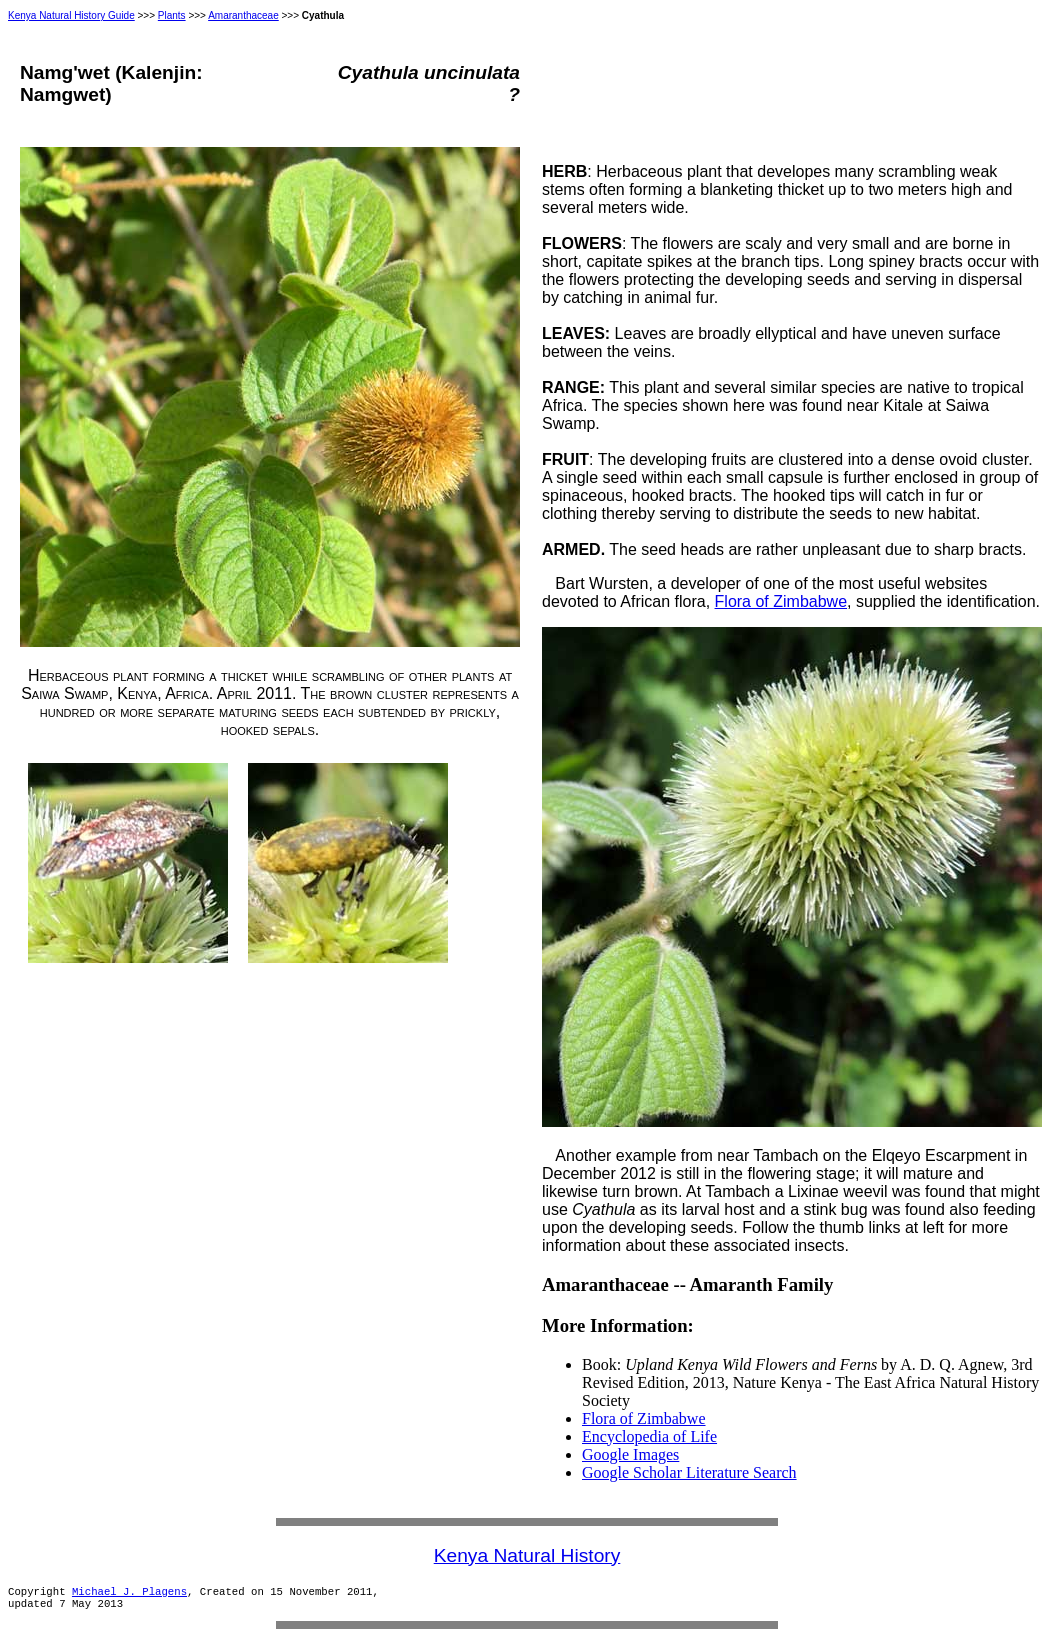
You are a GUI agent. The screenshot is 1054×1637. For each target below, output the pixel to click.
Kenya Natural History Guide (71, 15)
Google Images (630, 1454)
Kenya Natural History (527, 1555)
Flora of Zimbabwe (781, 601)
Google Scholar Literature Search (689, 1472)
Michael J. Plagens (129, 1592)
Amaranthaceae (243, 15)
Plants (172, 15)
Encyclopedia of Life (649, 1436)
